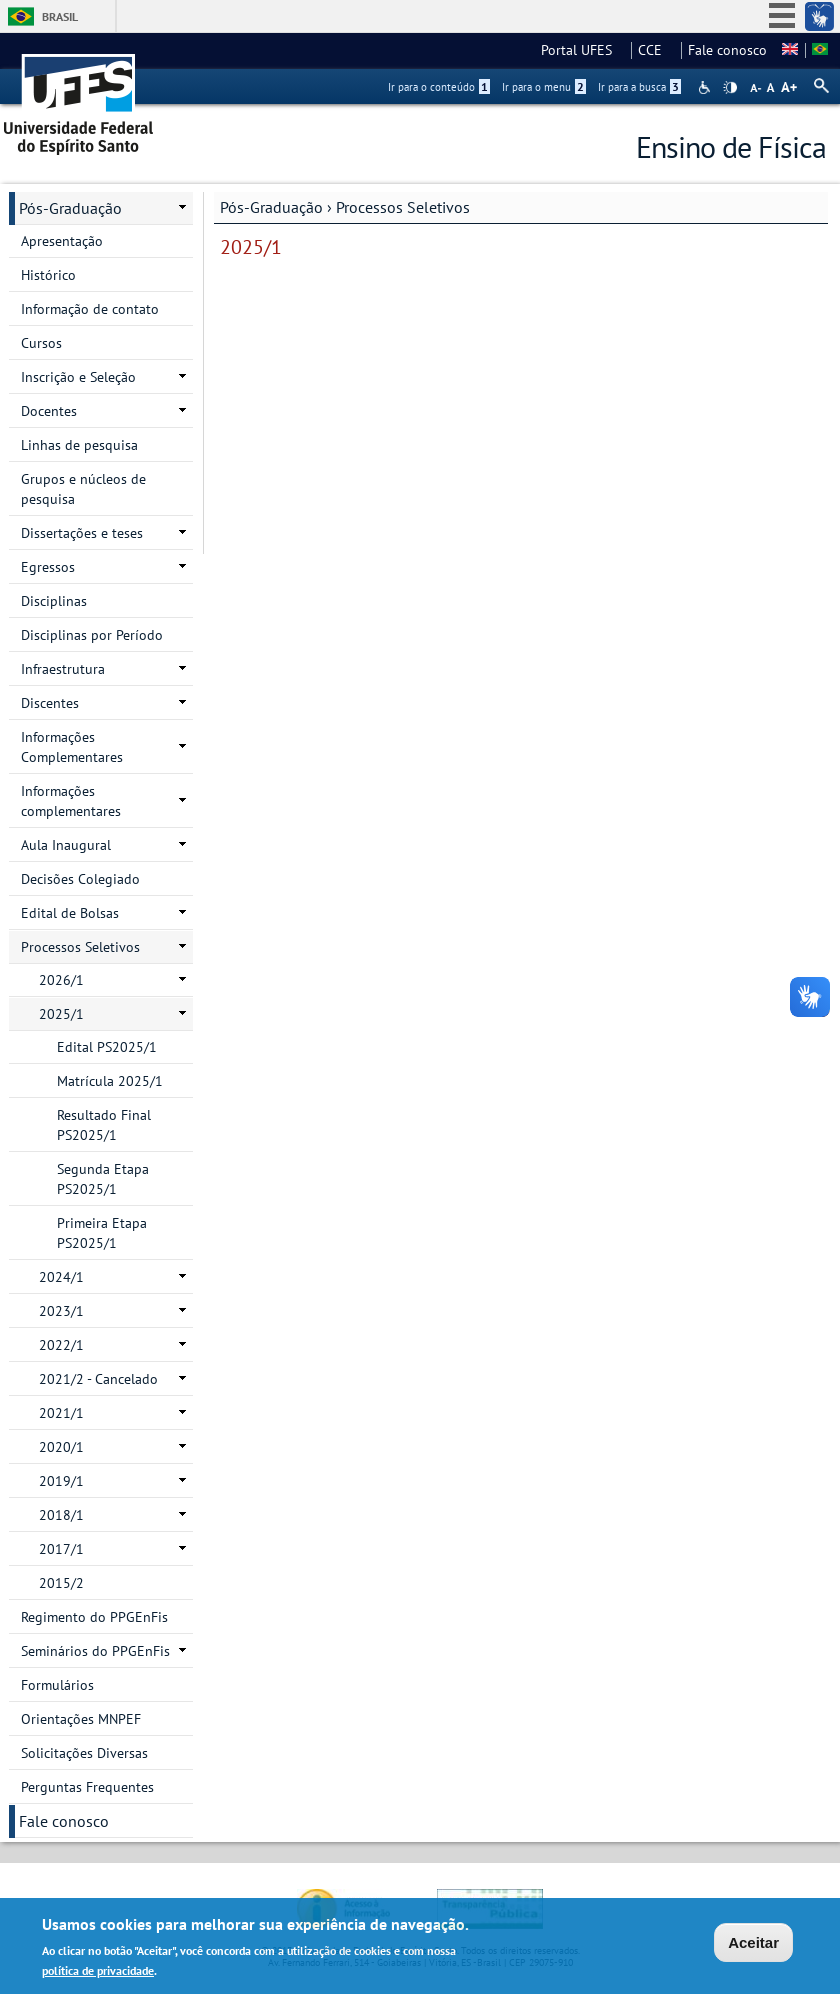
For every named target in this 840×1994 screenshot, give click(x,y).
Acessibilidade (706, 87)
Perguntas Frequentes (87, 1787)
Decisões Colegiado (80, 879)
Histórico (48, 275)
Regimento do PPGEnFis (94, 1617)
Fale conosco (727, 50)
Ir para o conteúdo (439, 87)
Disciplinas (54, 601)
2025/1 (61, 1014)
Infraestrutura (63, 669)
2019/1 (61, 1481)
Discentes (50, 703)
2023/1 (61, 1311)
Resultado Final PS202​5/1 (104, 1125)
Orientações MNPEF (81, 1719)
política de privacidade (98, 1973)
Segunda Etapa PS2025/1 (103, 1179)
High (730, 88)
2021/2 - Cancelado (98, 1379)
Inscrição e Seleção (78, 377)
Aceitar (753, 1945)
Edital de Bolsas (70, 913)
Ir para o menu (544, 87)
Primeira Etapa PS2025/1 (102, 1233)
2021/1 (61, 1413)
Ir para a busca (639, 87)
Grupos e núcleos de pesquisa (83, 489)
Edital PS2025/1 (107, 1047)
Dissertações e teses (82, 533)
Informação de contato (90, 309)
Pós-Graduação (271, 207)
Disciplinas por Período (92, 635)
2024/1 (61, 1277)
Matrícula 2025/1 (110, 1081)
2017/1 (61, 1549)
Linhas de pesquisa (79, 445)
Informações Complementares (72, 747)
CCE (656, 50)
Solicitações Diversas (84, 1753)
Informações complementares (71, 801)
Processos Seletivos (403, 207)
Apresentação (62, 241)
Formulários (57, 1685)
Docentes (49, 411)
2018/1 (61, 1515)
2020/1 (61, 1447)
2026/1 (61, 980)
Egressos (48, 567)
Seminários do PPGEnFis (95, 1651)
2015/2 (61, 1583)
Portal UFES (582, 50)
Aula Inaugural (66, 845)
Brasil (60, 16)
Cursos (41, 343)
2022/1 (61, 1345)
